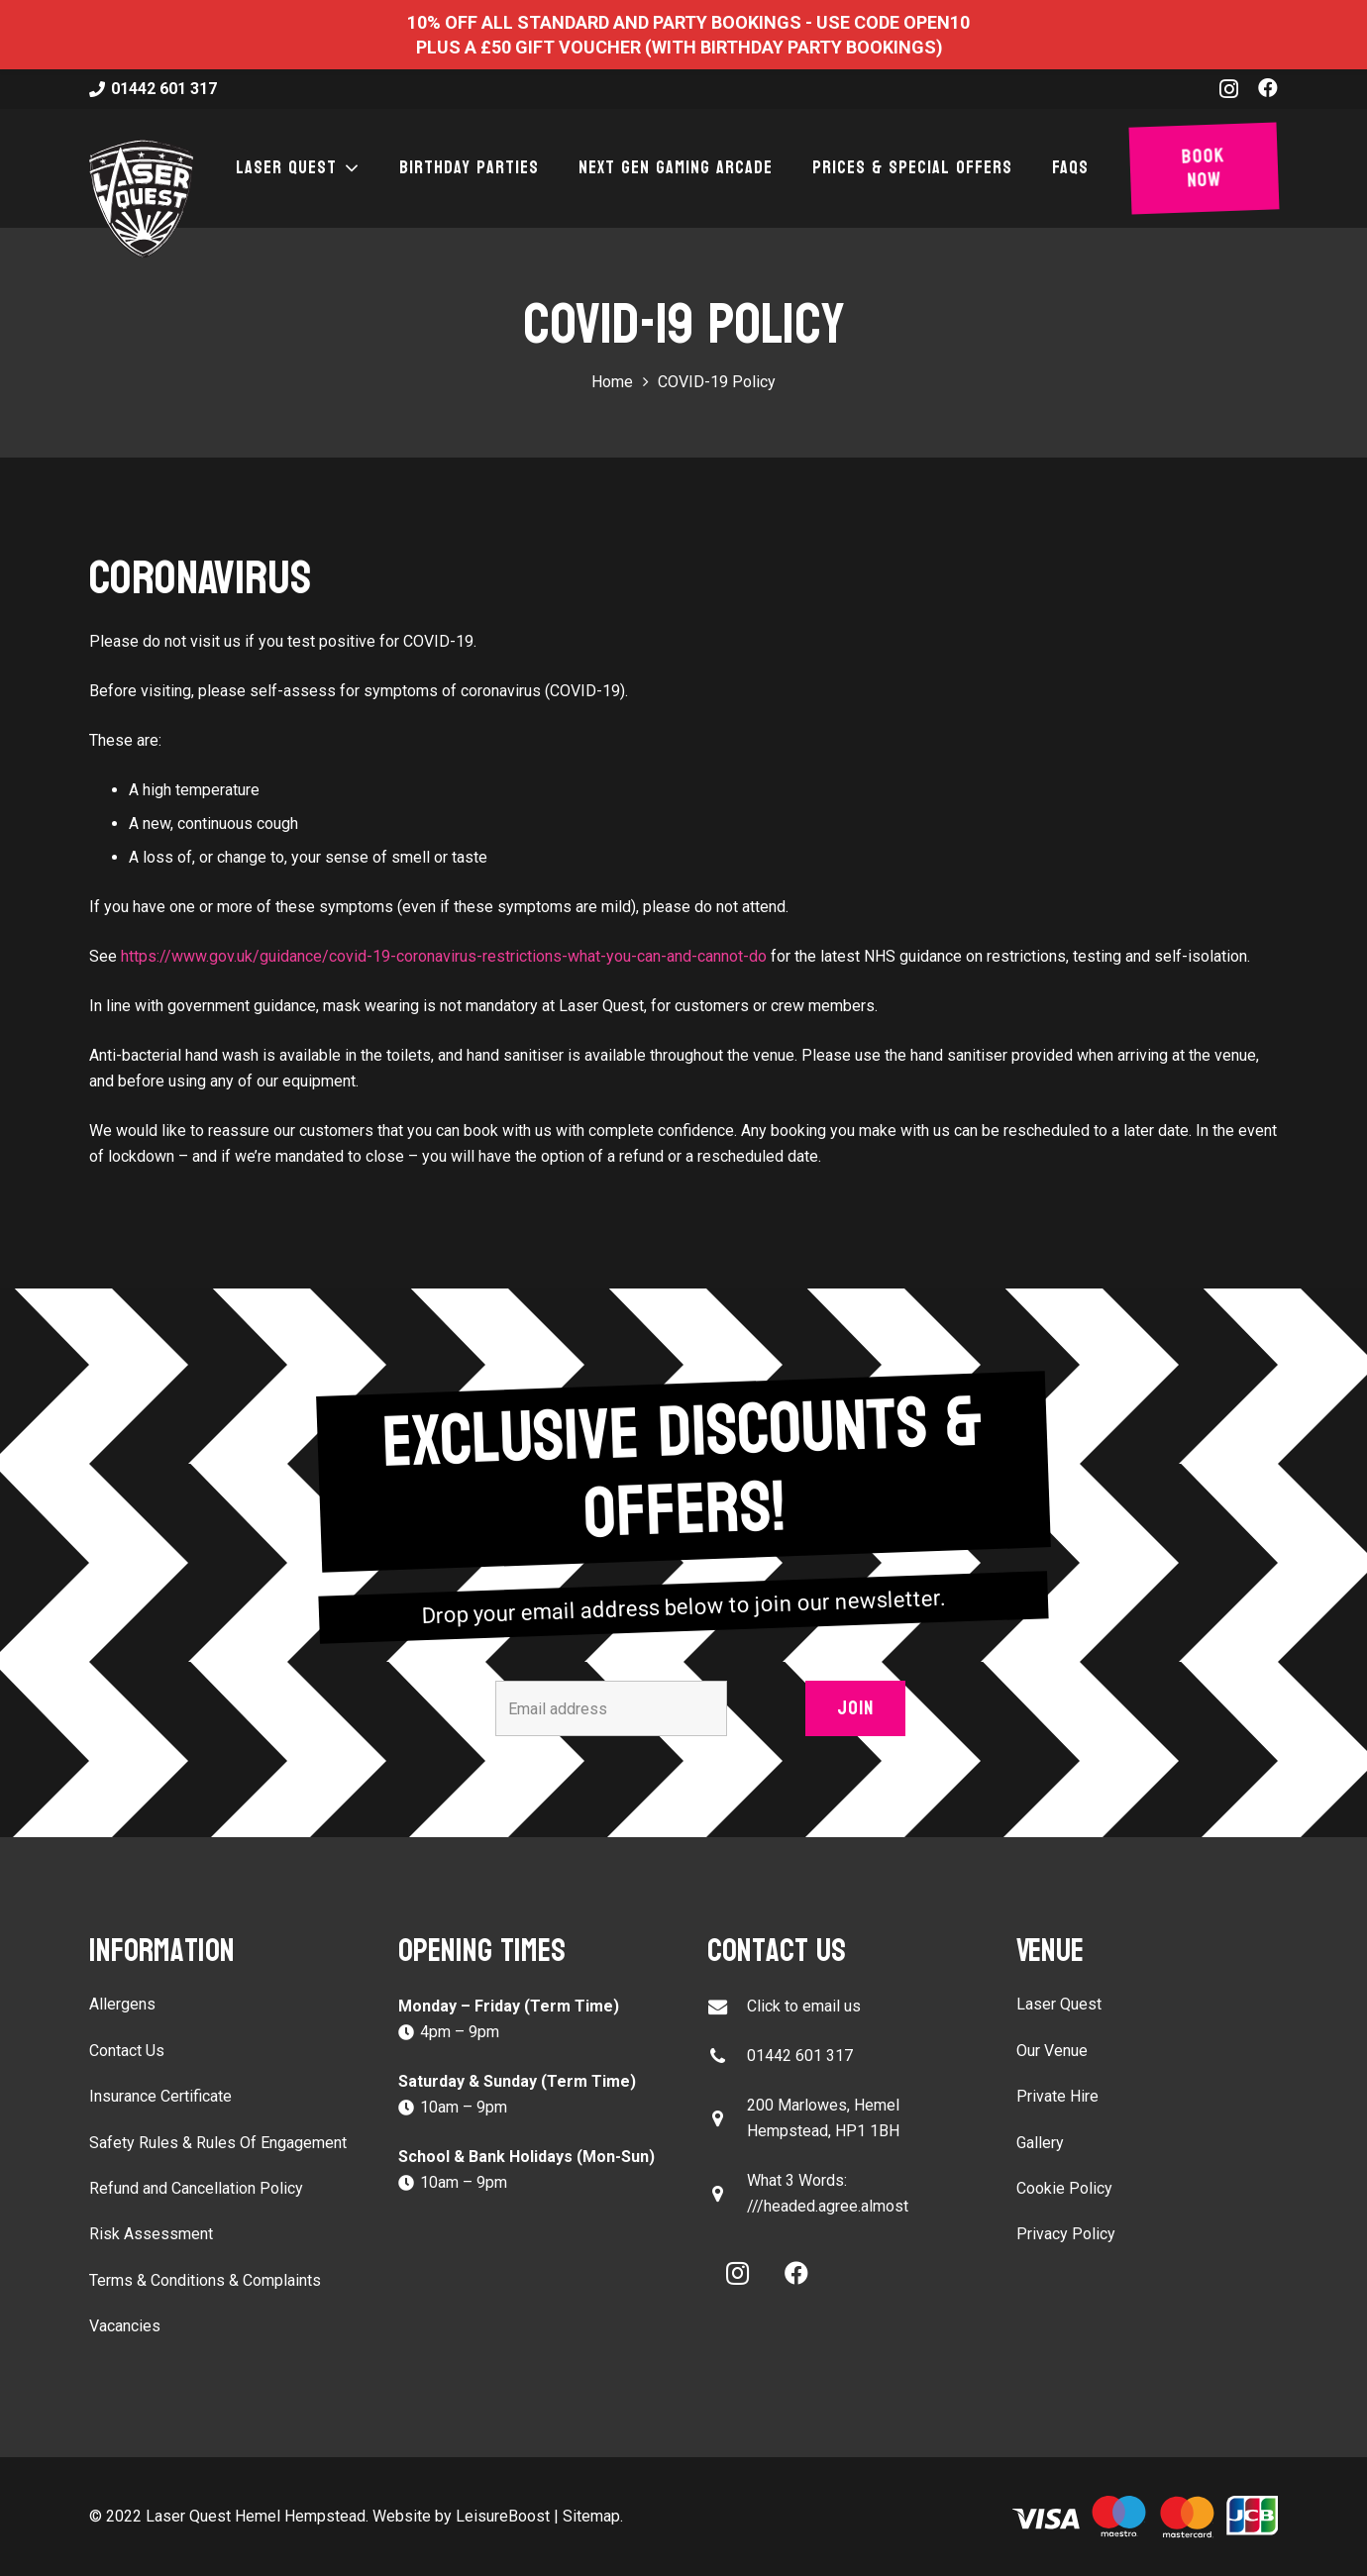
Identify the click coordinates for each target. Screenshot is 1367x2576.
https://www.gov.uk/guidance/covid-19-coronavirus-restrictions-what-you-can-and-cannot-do (444, 956)
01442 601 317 (800, 2055)
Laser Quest (1059, 2004)
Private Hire (1057, 2096)
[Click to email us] (727, 2007)
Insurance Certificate (160, 2096)
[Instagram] (1228, 89)
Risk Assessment (151, 2233)
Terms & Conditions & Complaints (205, 2280)
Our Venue (1052, 2050)
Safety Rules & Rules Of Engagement (218, 2142)
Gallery (1040, 2142)
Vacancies (124, 2326)
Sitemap (591, 2516)
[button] (349, 168)
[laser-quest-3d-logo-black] (141, 198)
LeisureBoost (503, 2516)
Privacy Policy (1065, 2233)
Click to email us (804, 2006)
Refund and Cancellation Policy (196, 2188)
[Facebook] (1268, 88)
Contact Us (126, 2050)
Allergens (122, 2004)
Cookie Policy (1064, 2188)
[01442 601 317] (727, 2056)
